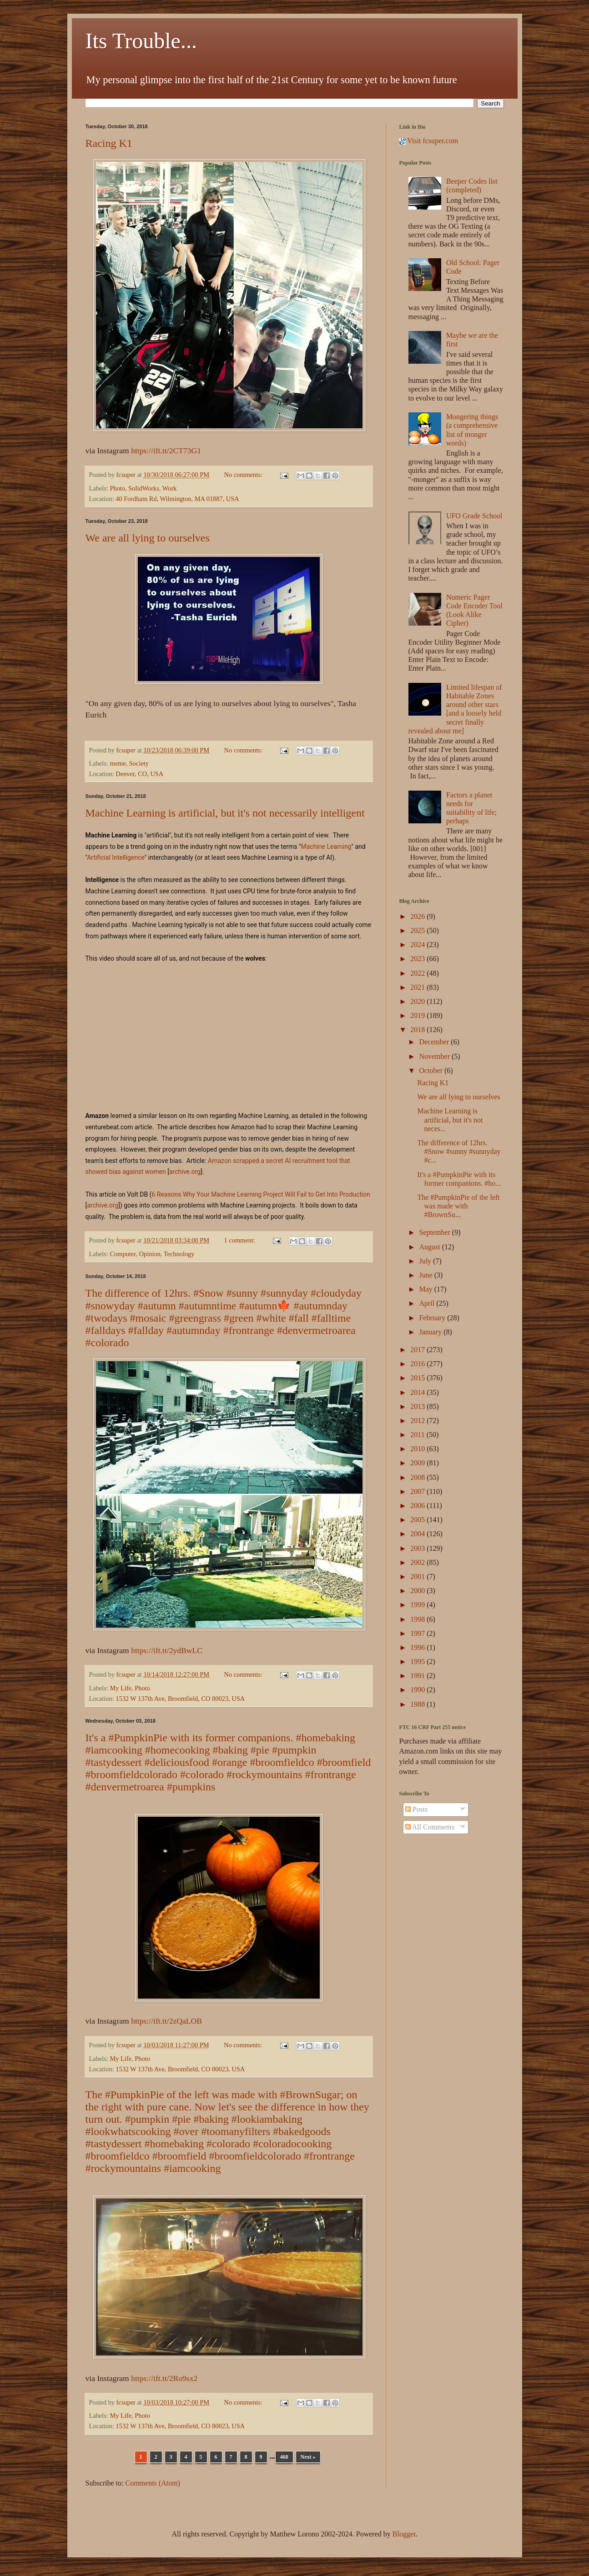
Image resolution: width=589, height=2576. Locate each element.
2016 (418, 1364)
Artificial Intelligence (116, 857)
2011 (418, 1434)
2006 (418, 1505)
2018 (418, 1029)
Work (169, 488)
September (435, 1232)
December (435, 1042)
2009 (418, 1463)
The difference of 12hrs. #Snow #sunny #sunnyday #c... (458, 1151)
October (431, 1070)
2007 (418, 1491)
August (430, 1247)
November (435, 1056)
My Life (120, 1688)
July (426, 1261)
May (426, 1289)
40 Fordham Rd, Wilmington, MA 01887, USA (177, 498)
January (431, 1332)
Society (139, 763)
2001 (418, 1576)
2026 (418, 916)
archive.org (185, 1171)
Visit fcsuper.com (428, 141)
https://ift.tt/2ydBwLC (166, 1650)
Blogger (404, 2534)
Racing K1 (109, 143)
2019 (418, 1015)
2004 (418, 1534)
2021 (418, 987)
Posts (416, 1809)
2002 (418, 1562)
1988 (418, 1704)
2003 (418, 1548)
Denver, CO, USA (139, 773)
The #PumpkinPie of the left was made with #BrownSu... (458, 1205)
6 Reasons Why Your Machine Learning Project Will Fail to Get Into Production (260, 1194)
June (426, 1275)
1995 (418, 1661)
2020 (418, 1001)
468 (284, 2457)
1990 (418, 1690)
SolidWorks (143, 488)
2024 (418, 944)
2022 (418, 973)
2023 (418, 958)
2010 (418, 1449)
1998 (418, 1619)
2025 (418, 930)
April (427, 1303)
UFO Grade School (474, 516)
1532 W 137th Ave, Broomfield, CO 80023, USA (180, 1698)
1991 (418, 1675)
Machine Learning (326, 846)
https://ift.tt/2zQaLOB (166, 2020)
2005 (418, 1520)
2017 (418, 1349)
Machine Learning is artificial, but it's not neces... (450, 1119)
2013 (418, 1406)
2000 (418, 1590)
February (433, 1318)
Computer (123, 1254)
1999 (418, 1605)
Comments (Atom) (153, 2483)
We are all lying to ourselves (148, 538)
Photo (117, 488)
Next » (308, 2457)
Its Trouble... (141, 41)
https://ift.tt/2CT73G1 (166, 450)
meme (118, 763)
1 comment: (240, 1240)
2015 (418, 1378)
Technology (179, 1254)
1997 (418, 1633)
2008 (418, 1477)
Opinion (150, 1254)
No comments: (244, 474)
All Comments (430, 1827)
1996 (418, 1647)
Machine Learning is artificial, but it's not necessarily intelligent (225, 813)
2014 (418, 1392)
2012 (418, 1420)
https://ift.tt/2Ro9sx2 (164, 2378)
